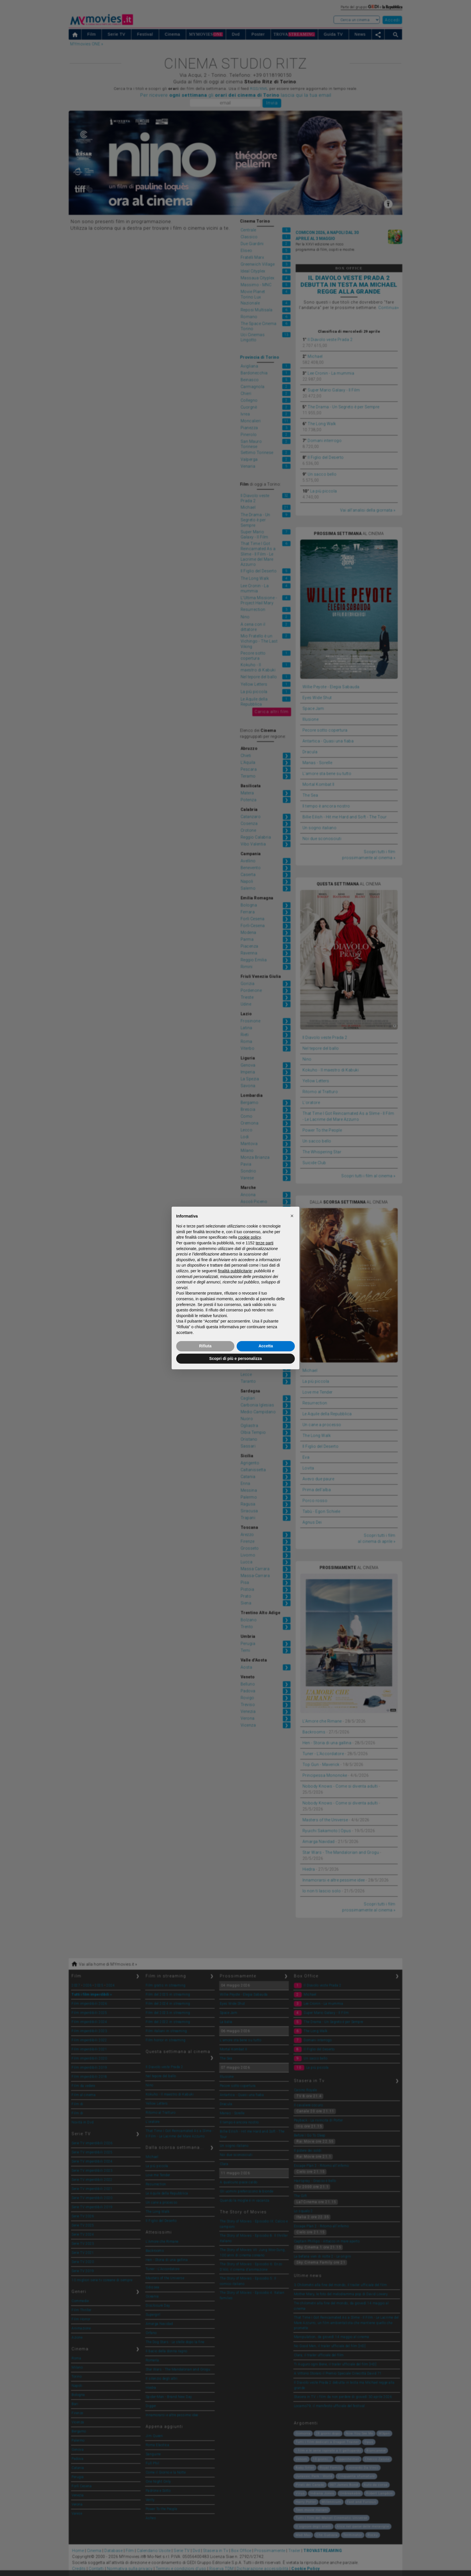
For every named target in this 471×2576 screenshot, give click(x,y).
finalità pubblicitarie (235, 1271)
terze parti (264, 1243)
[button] (292, 1215)
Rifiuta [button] (205, 1346)
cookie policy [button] (249, 1237)
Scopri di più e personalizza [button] (235, 1358)
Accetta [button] (266, 1346)
